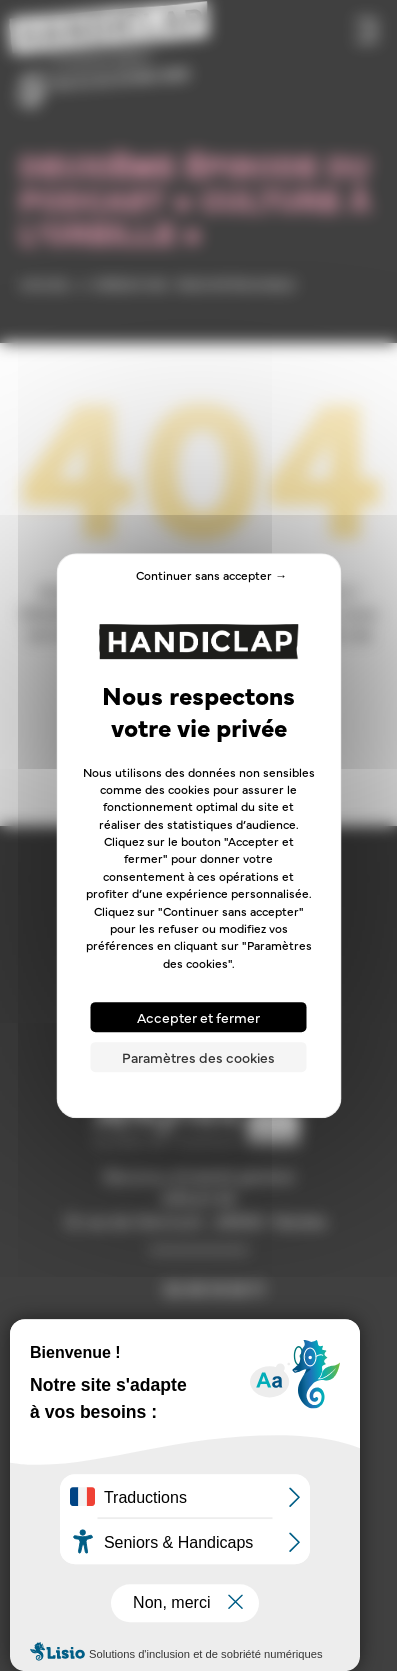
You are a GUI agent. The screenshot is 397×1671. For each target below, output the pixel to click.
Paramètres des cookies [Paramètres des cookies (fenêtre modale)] (198, 1057)
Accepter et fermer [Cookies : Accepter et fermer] (198, 1017)
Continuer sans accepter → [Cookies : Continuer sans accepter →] (211, 575)
